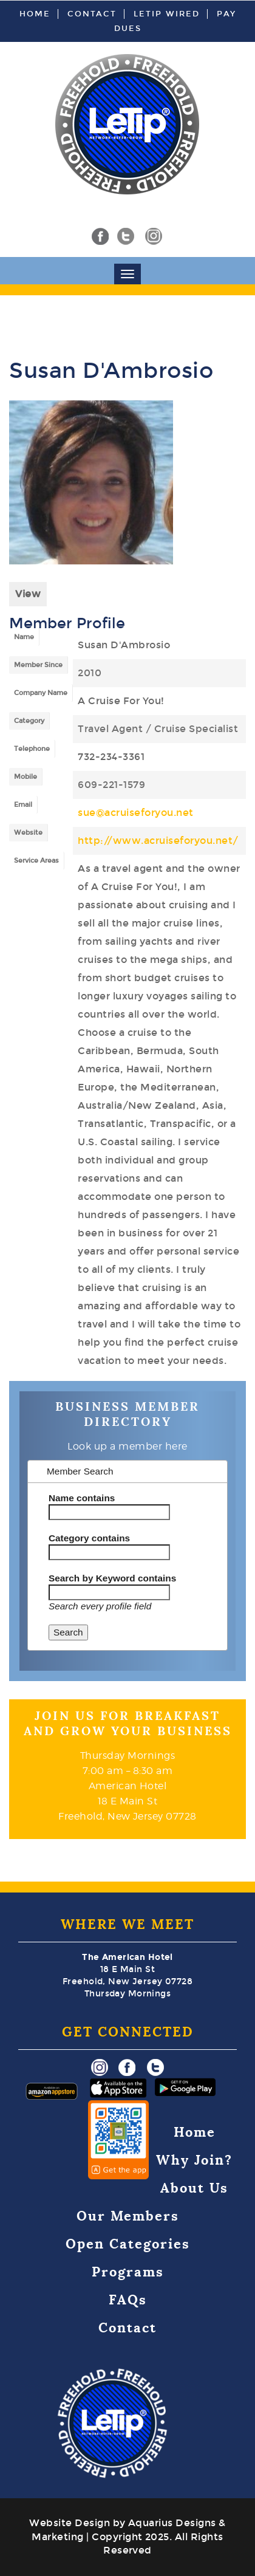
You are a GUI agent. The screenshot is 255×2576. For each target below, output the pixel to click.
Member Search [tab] (74, 1471)
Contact (92, 14)
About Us (194, 2188)
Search (68, 1632)
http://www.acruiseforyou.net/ (158, 840)
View (28, 594)
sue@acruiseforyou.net (136, 812)
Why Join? (194, 2160)
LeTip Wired (167, 14)
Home (34, 14)
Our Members (127, 2216)
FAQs (128, 2300)
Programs (128, 2272)
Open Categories (128, 2244)
